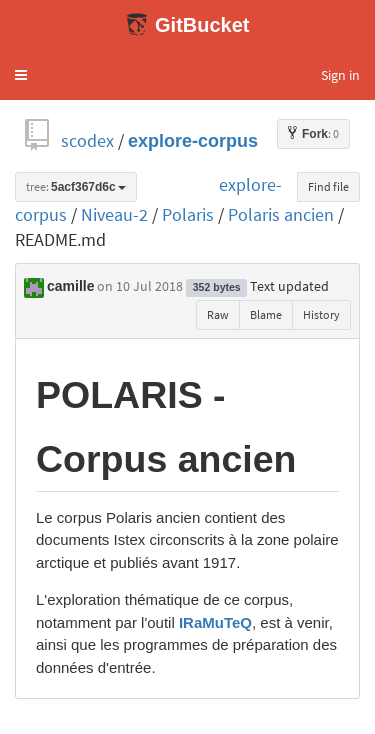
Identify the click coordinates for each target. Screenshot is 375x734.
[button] (21, 75)
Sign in (340, 75)
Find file (328, 186)
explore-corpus (193, 140)
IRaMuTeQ (215, 622)
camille (70, 286)
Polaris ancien (281, 214)
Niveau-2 (114, 214)
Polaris (188, 214)
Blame (266, 314)
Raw (218, 314)
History (321, 314)
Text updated (289, 286)
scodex (87, 140)
